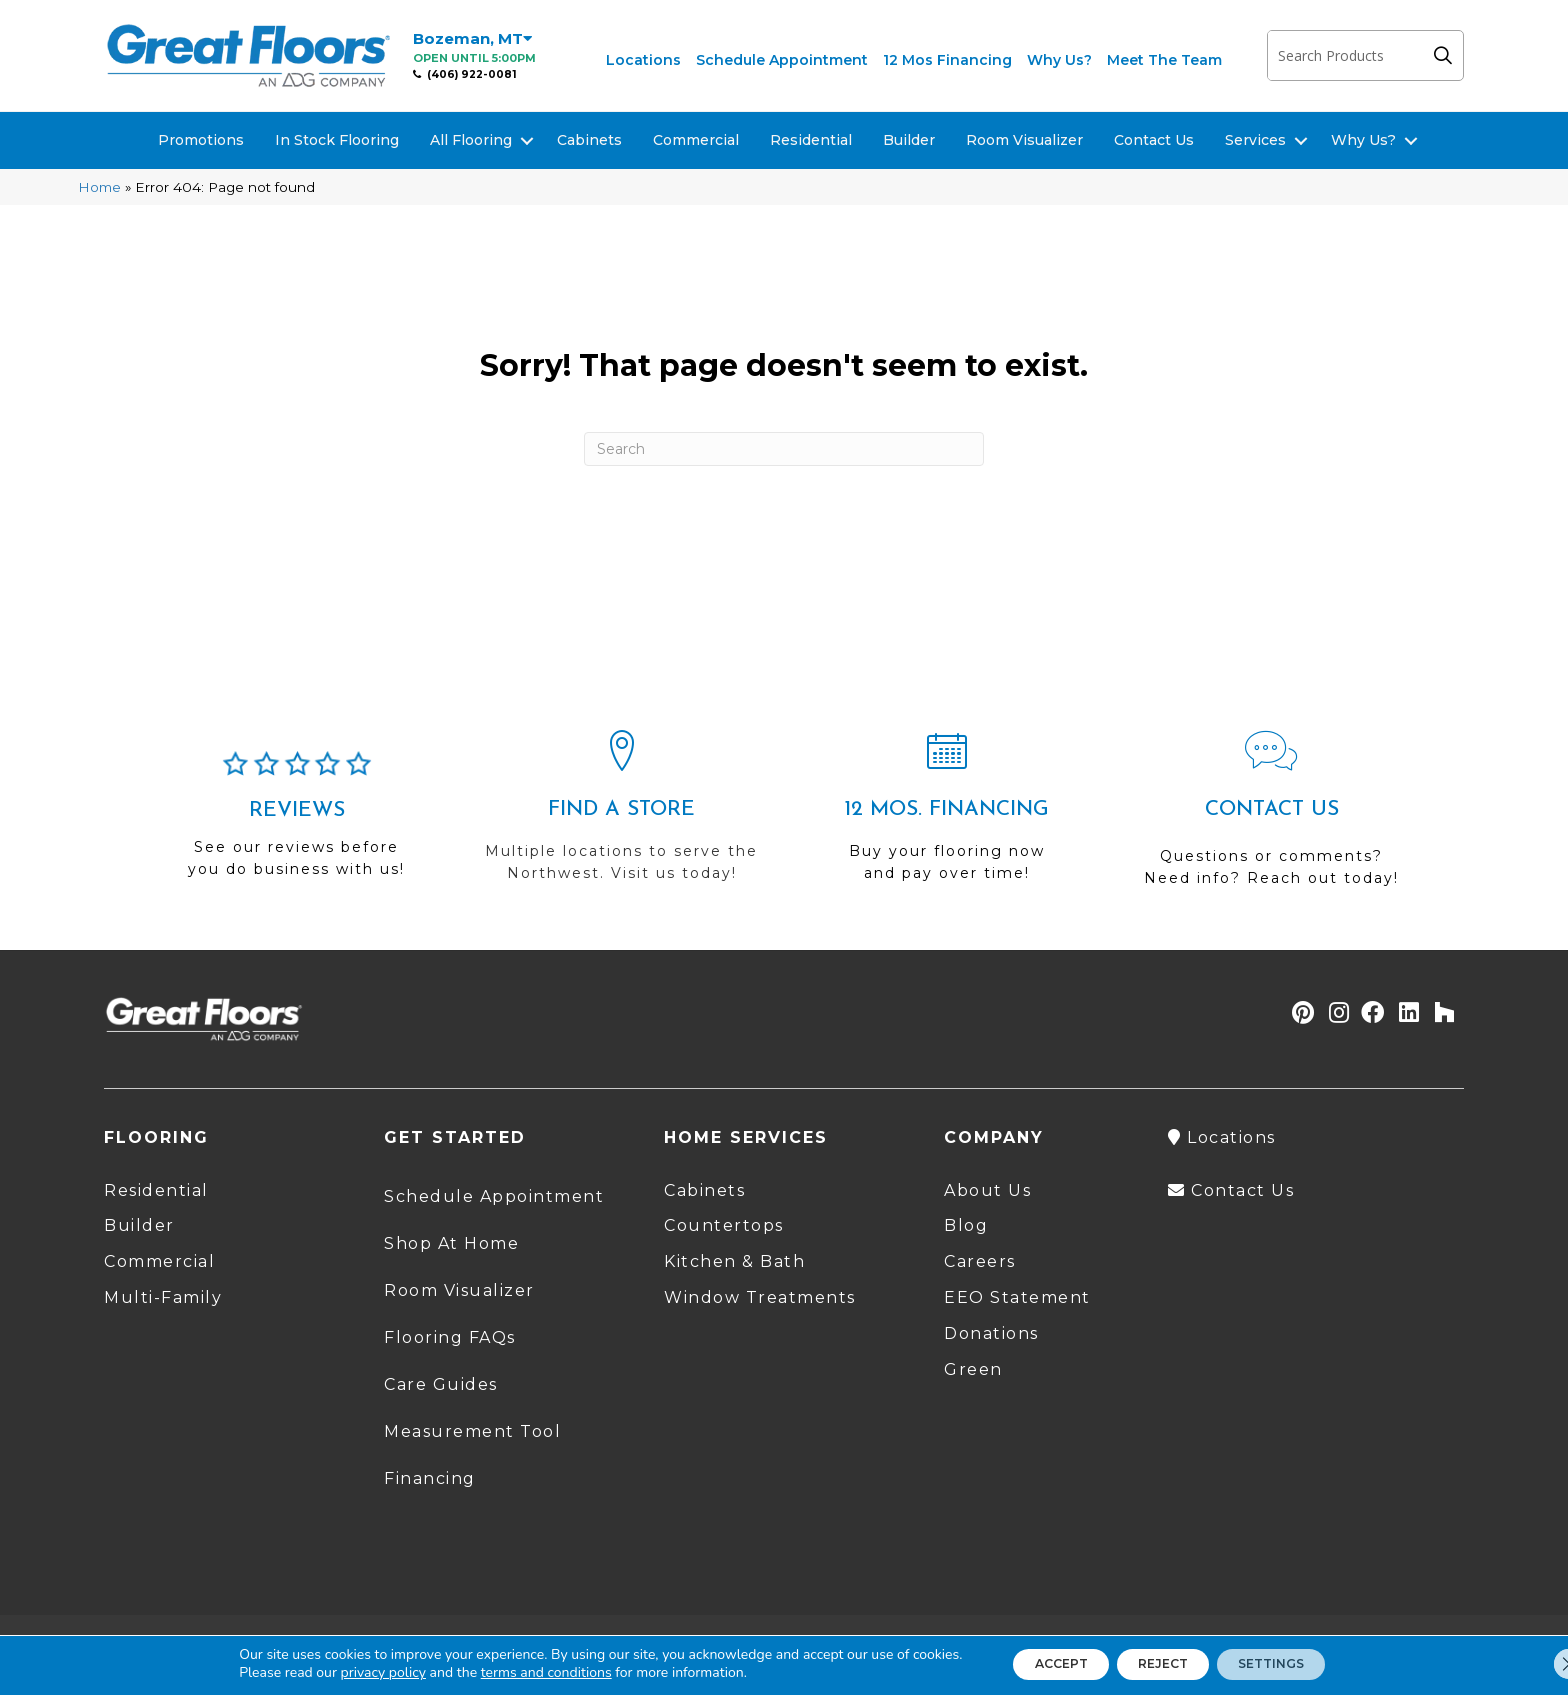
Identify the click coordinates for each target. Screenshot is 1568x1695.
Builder (909, 140)
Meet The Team (1164, 60)
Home (99, 187)
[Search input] (1345, 55)
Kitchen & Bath (734, 1261)
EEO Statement (1017, 1297)
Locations (643, 60)
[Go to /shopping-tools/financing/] (946, 815)
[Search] (784, 449)
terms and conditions (510, 1672)
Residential (811, 140)
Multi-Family (163, 1297)
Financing (430, 1478)
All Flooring (471, 140)
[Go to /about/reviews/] (296, 823)
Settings (1293, 1664)
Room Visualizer (1024, 140)
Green (973, 1369)
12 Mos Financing (947, 60)
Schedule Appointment (782, 60)
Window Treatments (760, 1297)
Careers (980, 1261)
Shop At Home (451, 1243)
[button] (1448, 55)
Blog (966, 1225)
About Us (987, 1190)
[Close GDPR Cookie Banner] (1536, 1664)
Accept (1037, 1664)
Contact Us (1154, 140)
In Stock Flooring (337, 140)
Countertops (724, 1225)
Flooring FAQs (450, 1337)
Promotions (201, 140)
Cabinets (589, 140)
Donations (991, 1333)
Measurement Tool (472, 1431)
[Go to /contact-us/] (1271, 817)
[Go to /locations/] (621, 815)
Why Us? (1059, 60)
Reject (1161, 1664)
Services (1255, 140)
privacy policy (347, 1672)
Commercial (696, 140)
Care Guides (441, 1384)
